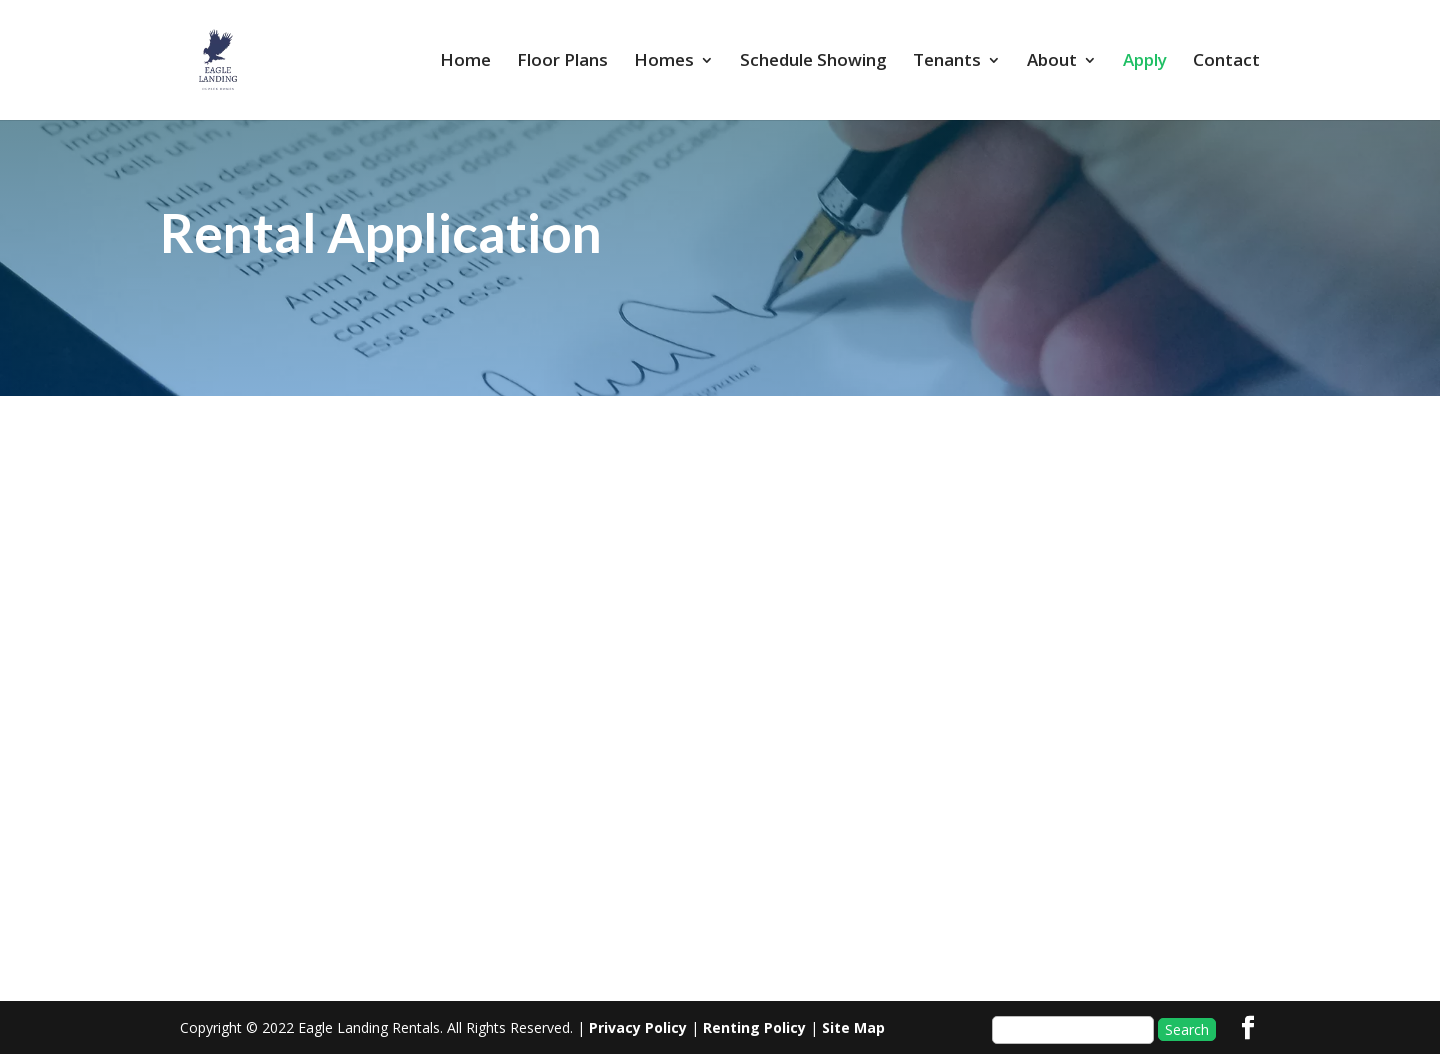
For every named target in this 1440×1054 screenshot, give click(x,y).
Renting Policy (754, 1027)
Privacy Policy (638, 1027)
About (1052, 62)
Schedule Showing (813, 62)
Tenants (947, 62)
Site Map (853, 1027)
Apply (1145, 62)
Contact (1226, 62)
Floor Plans (562, 62)
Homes (664, 62)
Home (465, 62)
